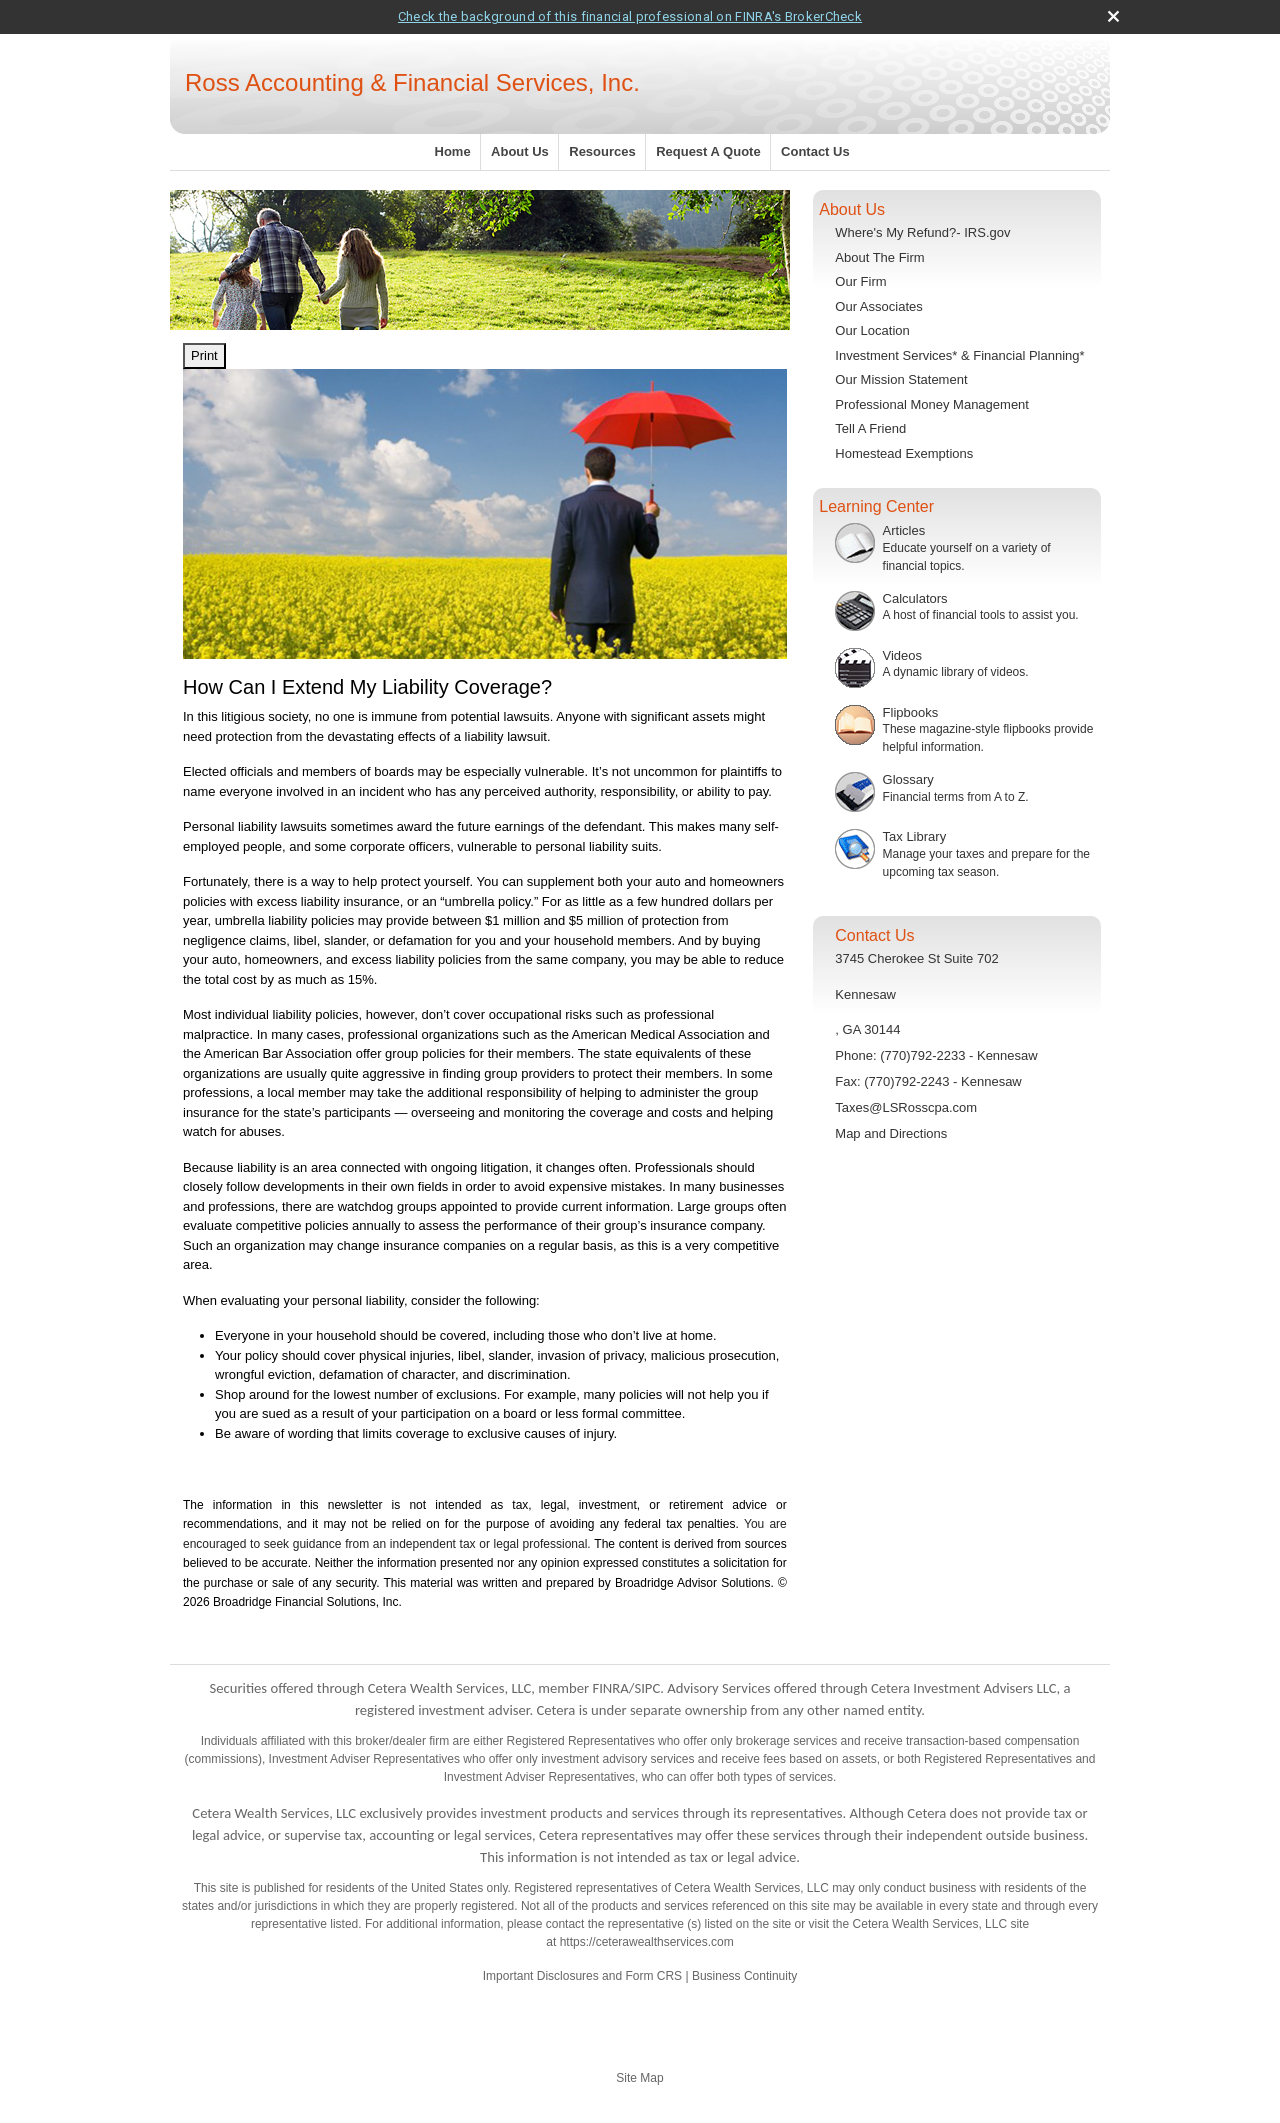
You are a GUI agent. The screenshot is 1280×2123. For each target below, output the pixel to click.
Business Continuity (744, 1976)
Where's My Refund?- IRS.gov (922, 232)
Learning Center (876, 506)
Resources (602, 151)
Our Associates (878, 306)
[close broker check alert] (1113, 16)
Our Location (872, 330)
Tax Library (915, 836)
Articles (904, 530)
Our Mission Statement (901, 379)
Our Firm (860, 281)
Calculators (915, 598)
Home (453, 151)
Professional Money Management (932, 404)
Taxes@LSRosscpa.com (906, 1107)
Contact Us (815, 151)
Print (204, 355)
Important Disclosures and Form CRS (582, 1976)
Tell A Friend (870, 428)
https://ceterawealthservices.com (647, 1942)
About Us (520, 151)
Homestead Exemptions (904, 453)
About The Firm (879, 257)
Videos (903, 655)
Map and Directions (891, 1133)
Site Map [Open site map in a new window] (639, 2078)
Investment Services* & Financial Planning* (959, 355)
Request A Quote (708, 151)
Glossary (908, 779)
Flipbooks (911, 712)
